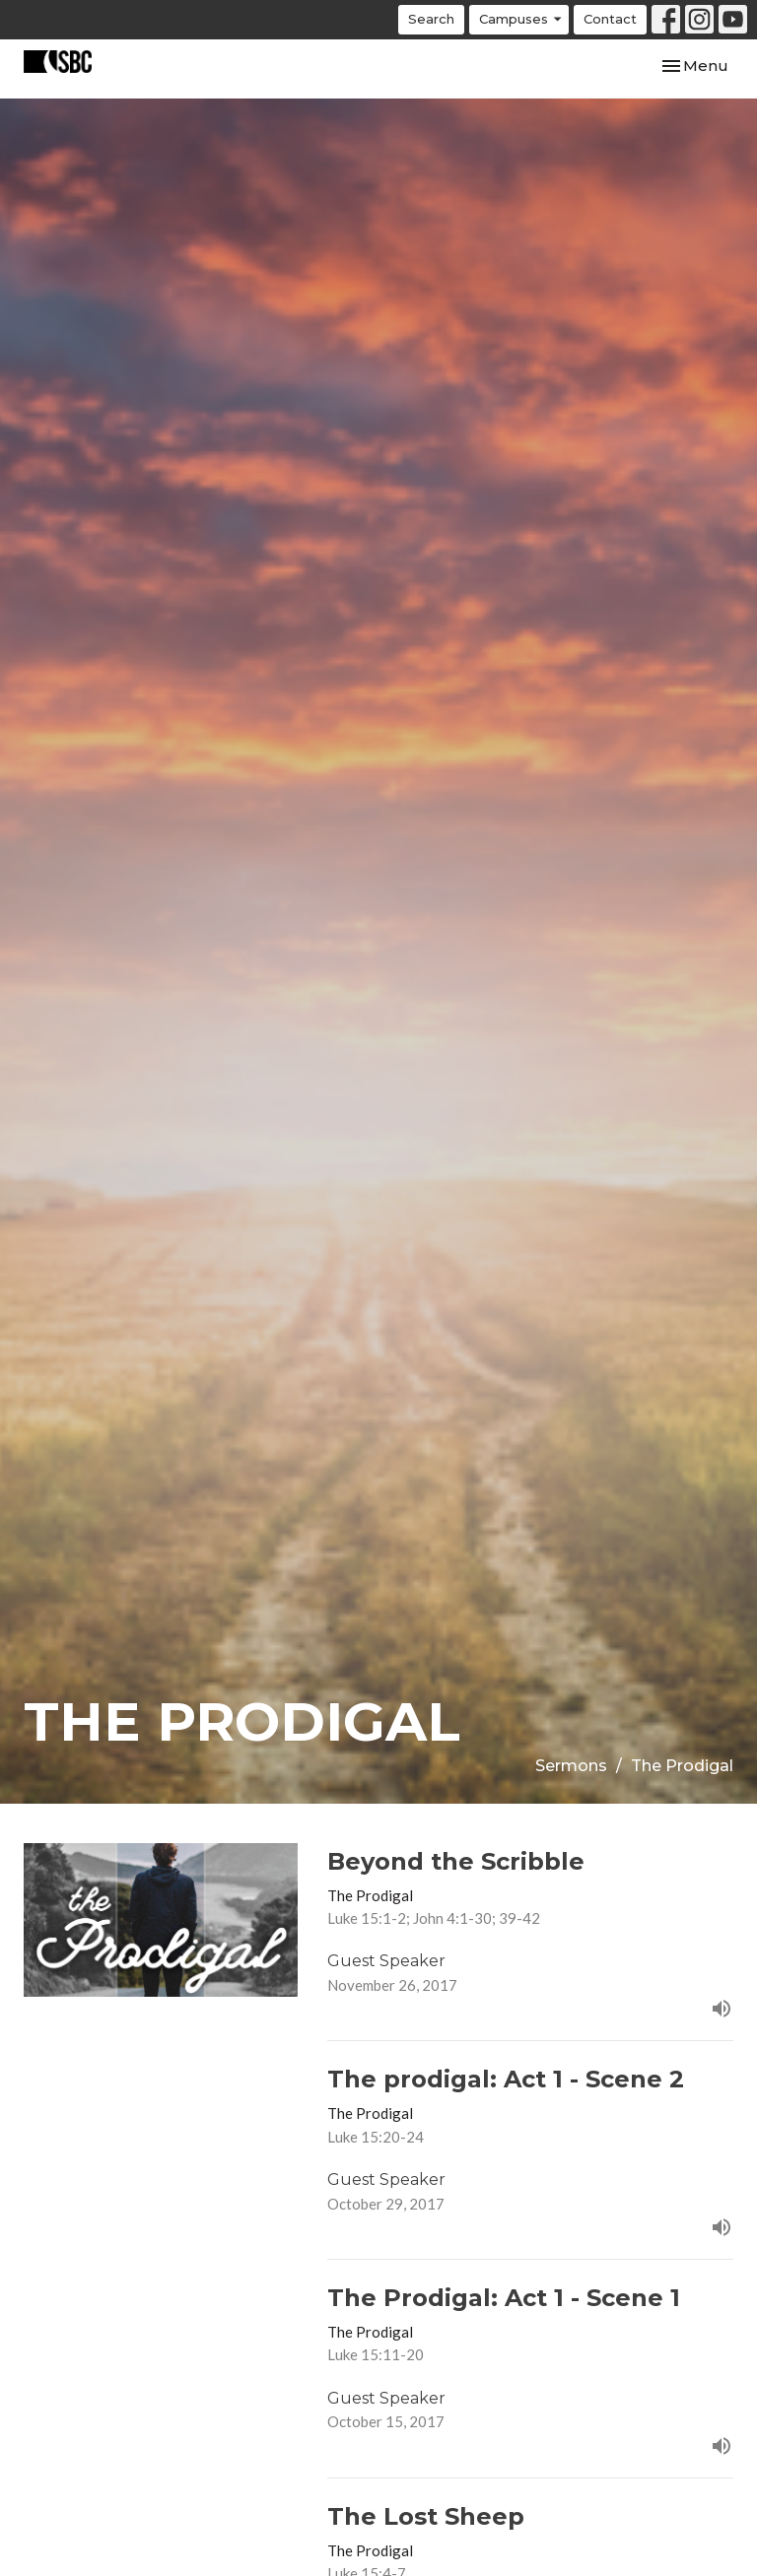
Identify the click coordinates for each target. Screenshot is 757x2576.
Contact (610, 19)
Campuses (521, 19)
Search (431, 19)
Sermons (571, 1765)
